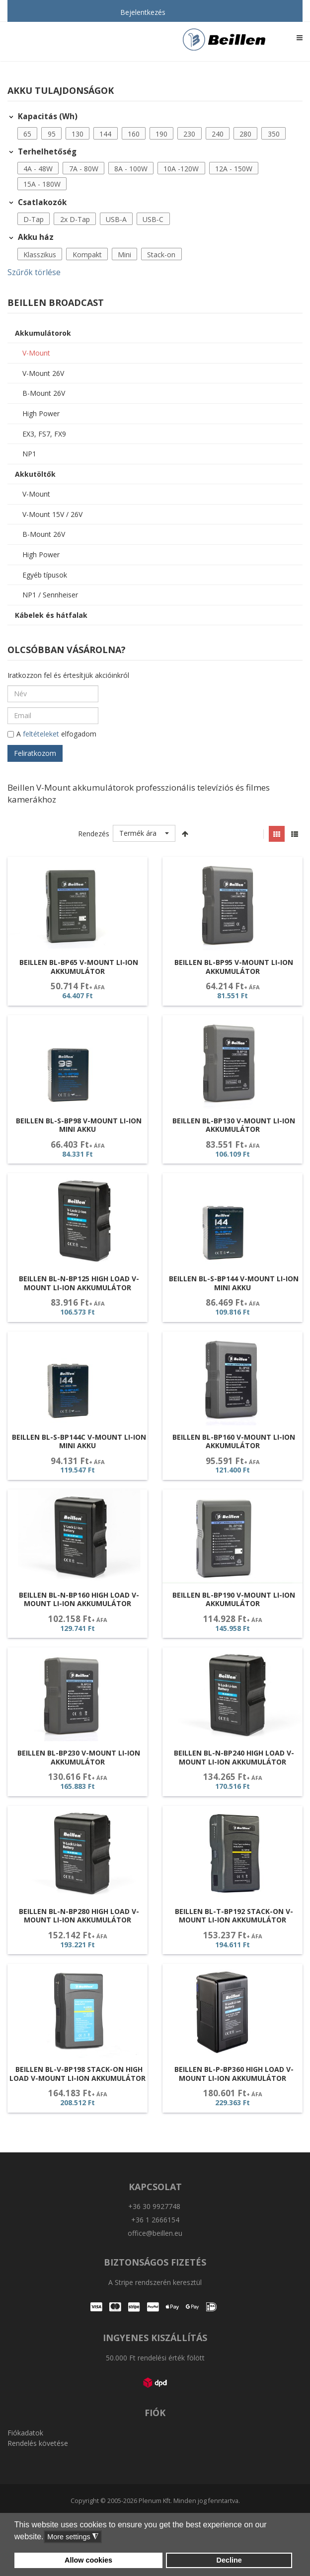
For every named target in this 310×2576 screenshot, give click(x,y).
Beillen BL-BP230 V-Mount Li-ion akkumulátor (78, 1757)
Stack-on (161, 254)
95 (52, 134)
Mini (124, 254)
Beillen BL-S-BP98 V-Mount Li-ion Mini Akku (79, 1125)
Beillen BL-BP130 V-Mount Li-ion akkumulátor (233, 1125)
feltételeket (41, 733)
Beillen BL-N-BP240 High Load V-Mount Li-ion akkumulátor (234, 1757)
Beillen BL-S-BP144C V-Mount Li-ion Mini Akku (79, 1441)
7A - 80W (83, 168)
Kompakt (87, 254)
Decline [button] (229, 2560)
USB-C (153, 219)
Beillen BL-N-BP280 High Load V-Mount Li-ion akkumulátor (79, 1916)
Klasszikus (39, 254)
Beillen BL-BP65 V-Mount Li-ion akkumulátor (78, 966)
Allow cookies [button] (88, 2560)
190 (161, 134)
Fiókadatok (25, 2432)
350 (274, 134)
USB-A (116, 219)
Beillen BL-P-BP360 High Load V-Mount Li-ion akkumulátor (234, 2073)
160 (134, 134)
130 (77, 134)
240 (218, 134)
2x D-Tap (75, 219)
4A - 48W (38, 168)
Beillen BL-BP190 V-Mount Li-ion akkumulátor (233, 1599)
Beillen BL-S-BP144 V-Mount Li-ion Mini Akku (234, 1283)
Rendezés (93, 833)
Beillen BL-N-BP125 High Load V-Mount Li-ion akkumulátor (79, 1283)
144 (105, 134)
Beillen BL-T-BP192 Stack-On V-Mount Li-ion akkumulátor (234, 1916)
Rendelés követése (37, 2443)
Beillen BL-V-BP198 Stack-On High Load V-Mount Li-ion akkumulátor (77, 2073)
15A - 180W (42, 184)
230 (189, 134)
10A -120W (181, 168)
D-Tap (33, 219)
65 (27, 134)
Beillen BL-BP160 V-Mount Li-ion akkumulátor (233, 1441)
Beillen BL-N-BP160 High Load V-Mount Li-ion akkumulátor (79, 1599)
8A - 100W (131, 168)
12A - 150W (233, 168)
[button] (28, 134)
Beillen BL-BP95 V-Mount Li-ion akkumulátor (233, 966)
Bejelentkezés (142, 12)
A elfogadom (51, 734)
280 (245, 134)
